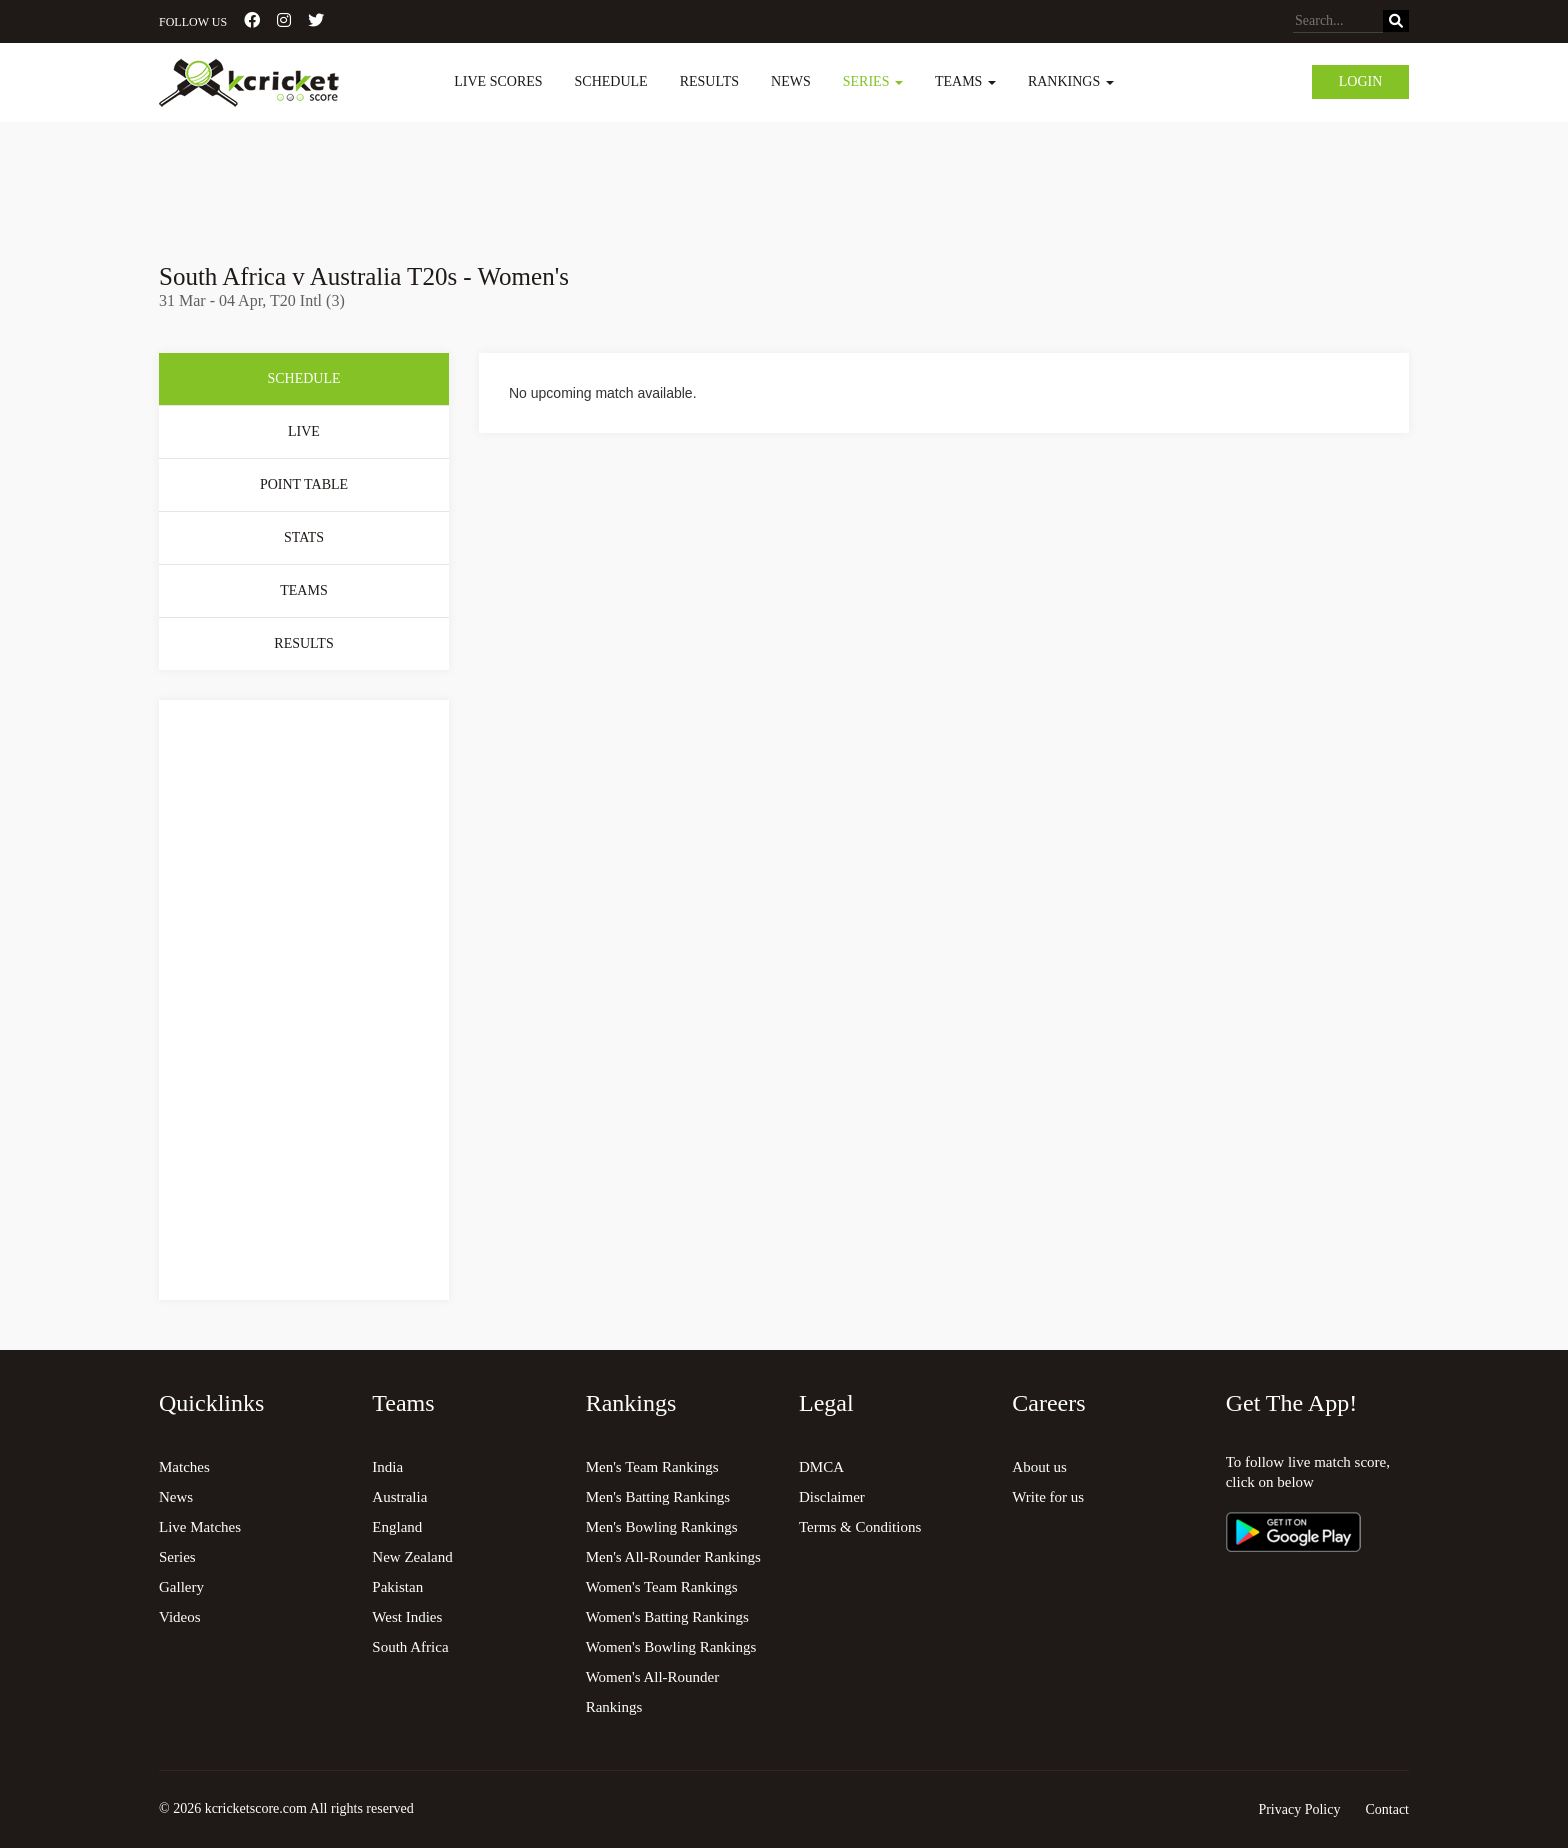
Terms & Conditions (860, 1527)
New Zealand (412, 1557)
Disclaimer (832, 1497)
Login (1361, 81)
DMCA (821, 1467)
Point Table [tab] (304, 484)
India (387, 1467)
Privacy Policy (1299, 1809)
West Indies (407, 1617)
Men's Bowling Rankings (662, 1527)
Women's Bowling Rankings (671, 1647)
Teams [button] (965, 81)
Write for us (1048, 1497)
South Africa (410, 1647)
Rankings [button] (1071, 81)
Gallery (181, 1587)
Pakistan (397, 1587)
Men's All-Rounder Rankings (673, 1557)
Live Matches (200, 1527)
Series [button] (873, 81)
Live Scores (498, 81)
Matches (184, 1467)
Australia (399, 1497)
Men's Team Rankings (652, 1467)
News (791, 81)
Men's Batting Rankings (658, 1497)
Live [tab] (304, 431)
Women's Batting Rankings (667, 1617)
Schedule (611, 81)
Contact (1387, 1809)
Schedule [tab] (303, 378)
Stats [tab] (304, 537)
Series (177, 1557)
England (397, 1527)
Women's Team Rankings (662, 1587)
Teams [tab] (303, 590)
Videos (180, 1617)
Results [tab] (303, 643)
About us (1039, 1467)
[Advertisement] (784, 178)
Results (709, 81)
